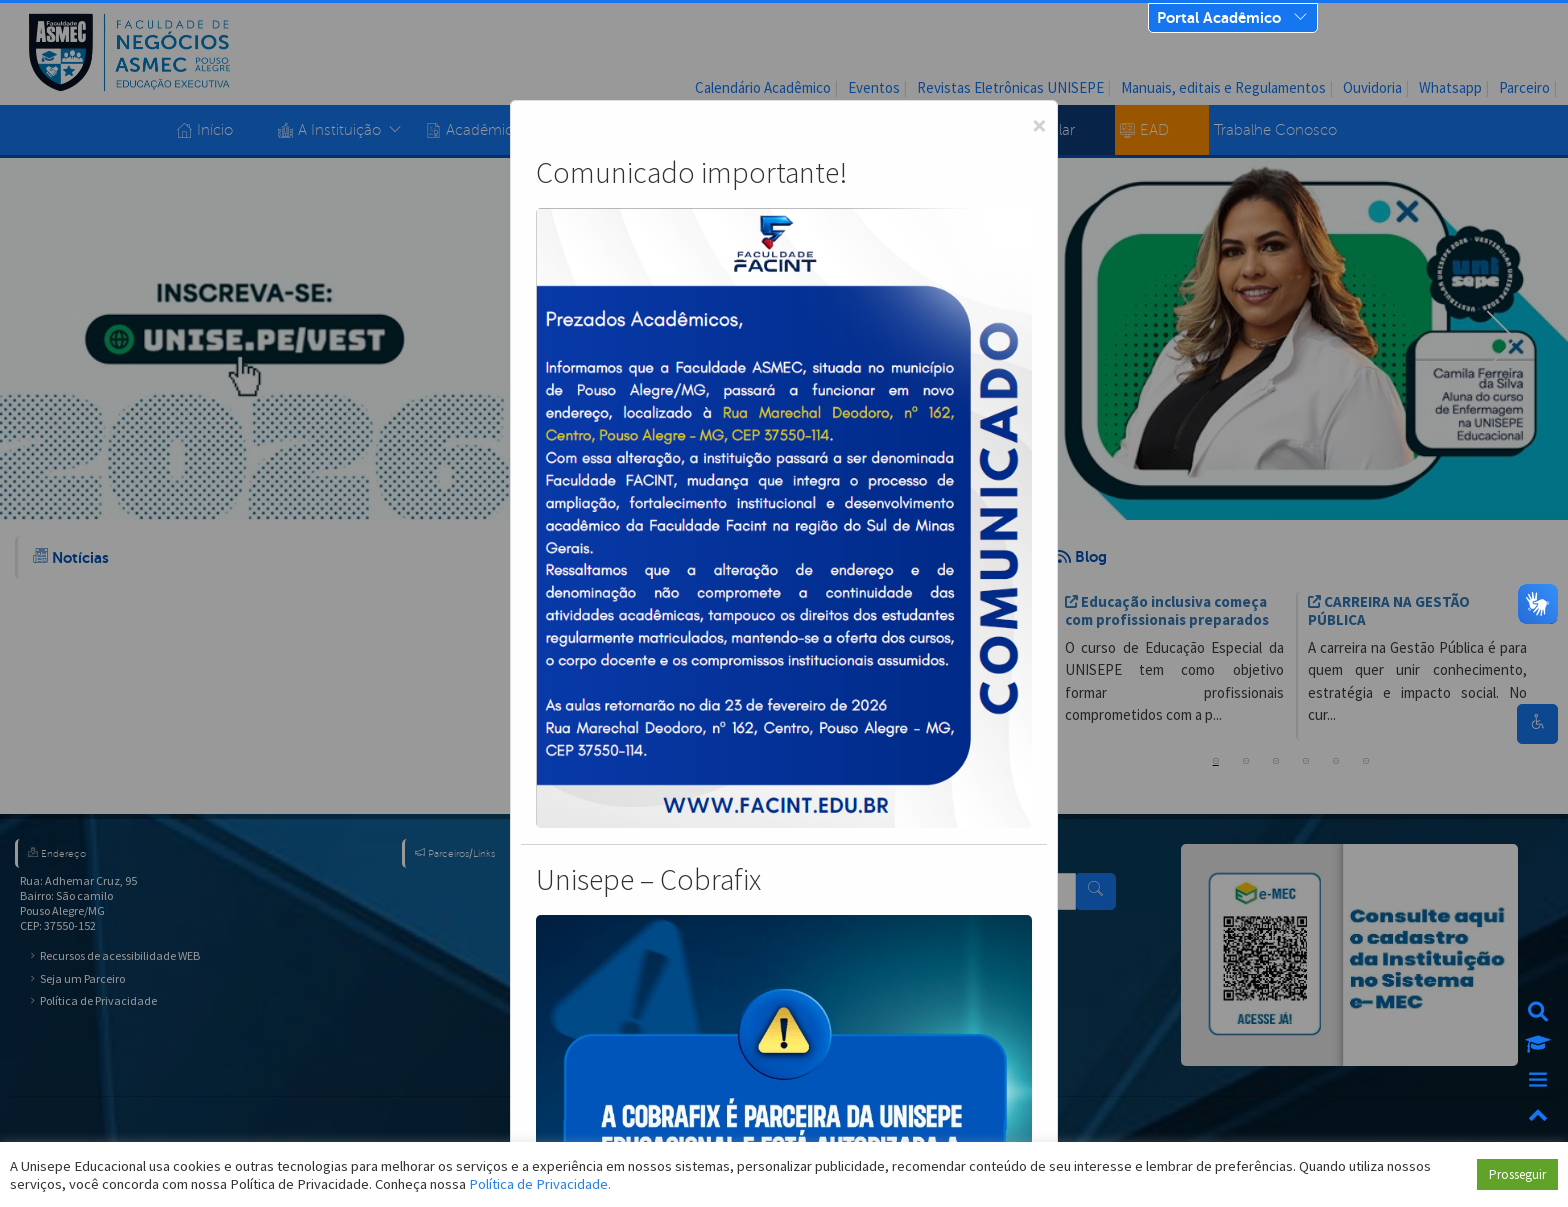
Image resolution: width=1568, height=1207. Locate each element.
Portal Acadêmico (1219, 17)
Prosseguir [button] (1517, 1174)
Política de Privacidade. (540, 1184)
